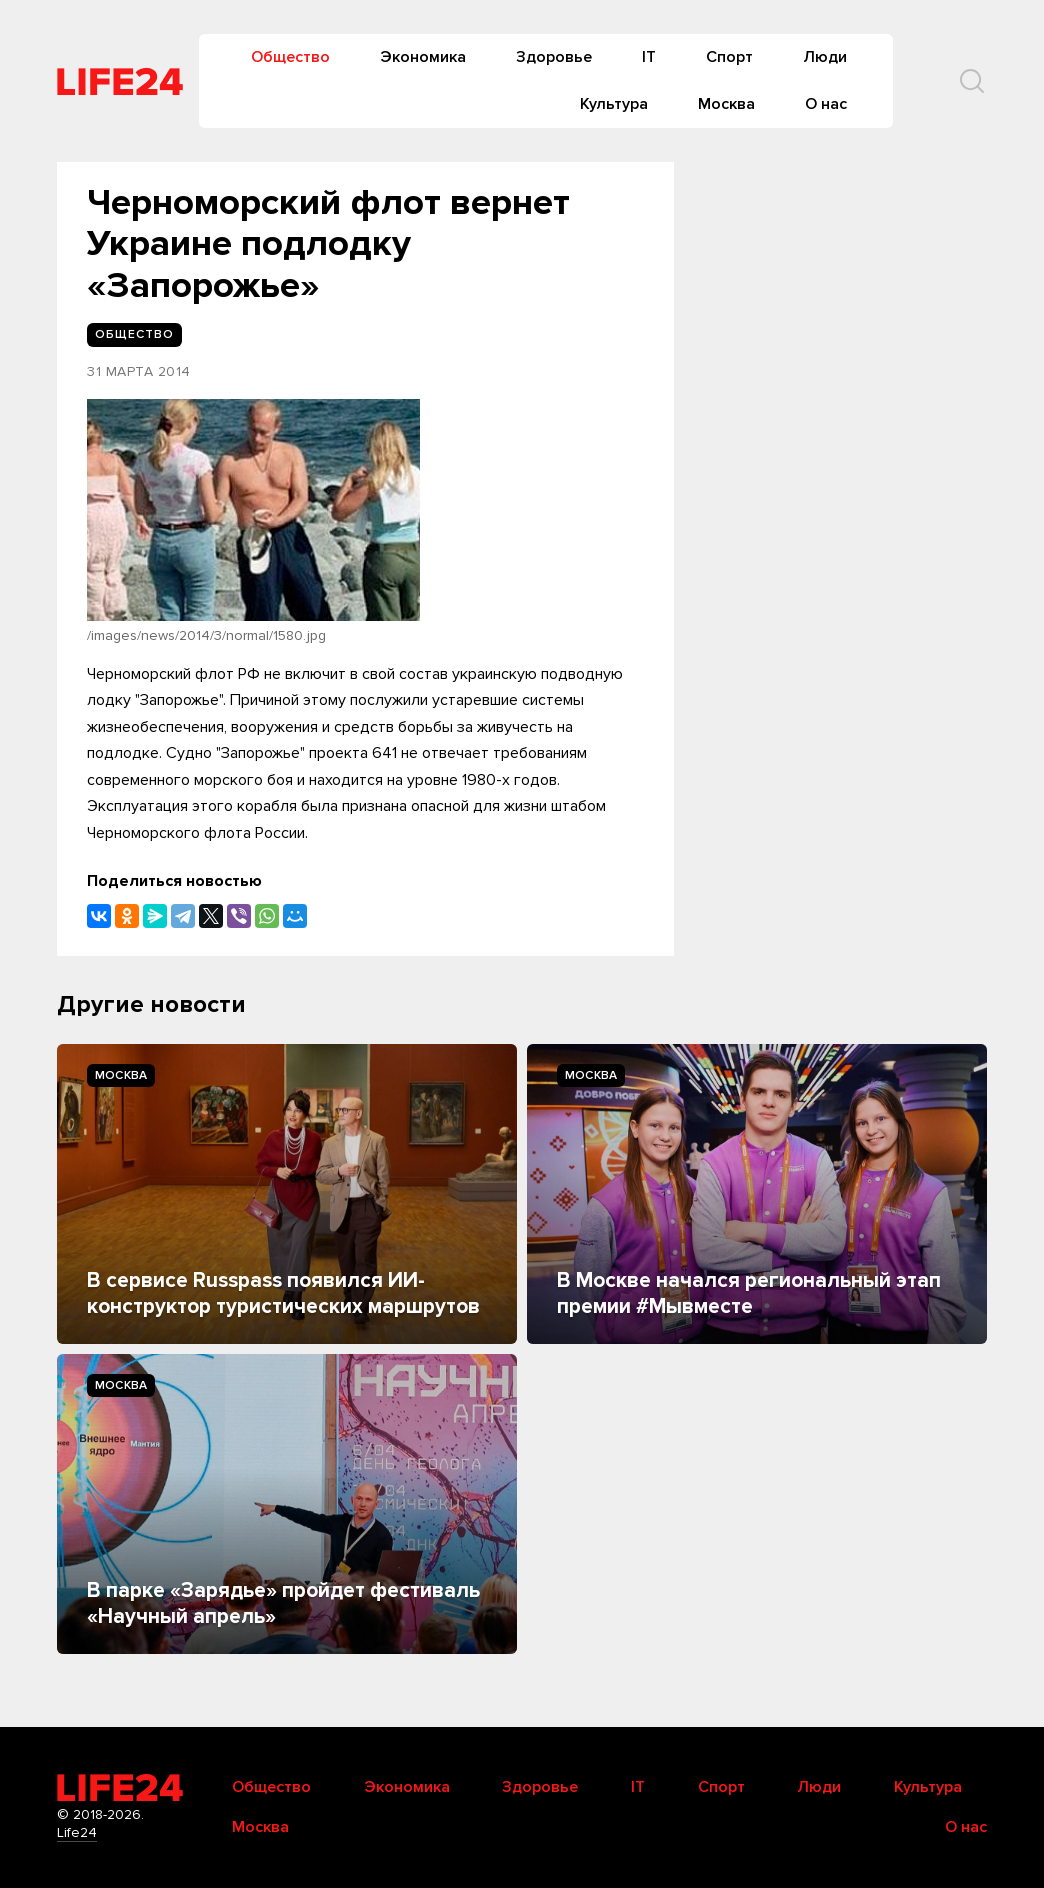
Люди (825, 57)
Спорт (729, 57)
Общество (290, 57)
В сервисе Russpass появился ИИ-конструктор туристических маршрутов (283, 1293)
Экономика (423, 57)
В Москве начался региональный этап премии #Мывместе (749, 1293)
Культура (614, 104)
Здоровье (554, 57)
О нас (826, 104)
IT (649, 57)
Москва (726, 104)
